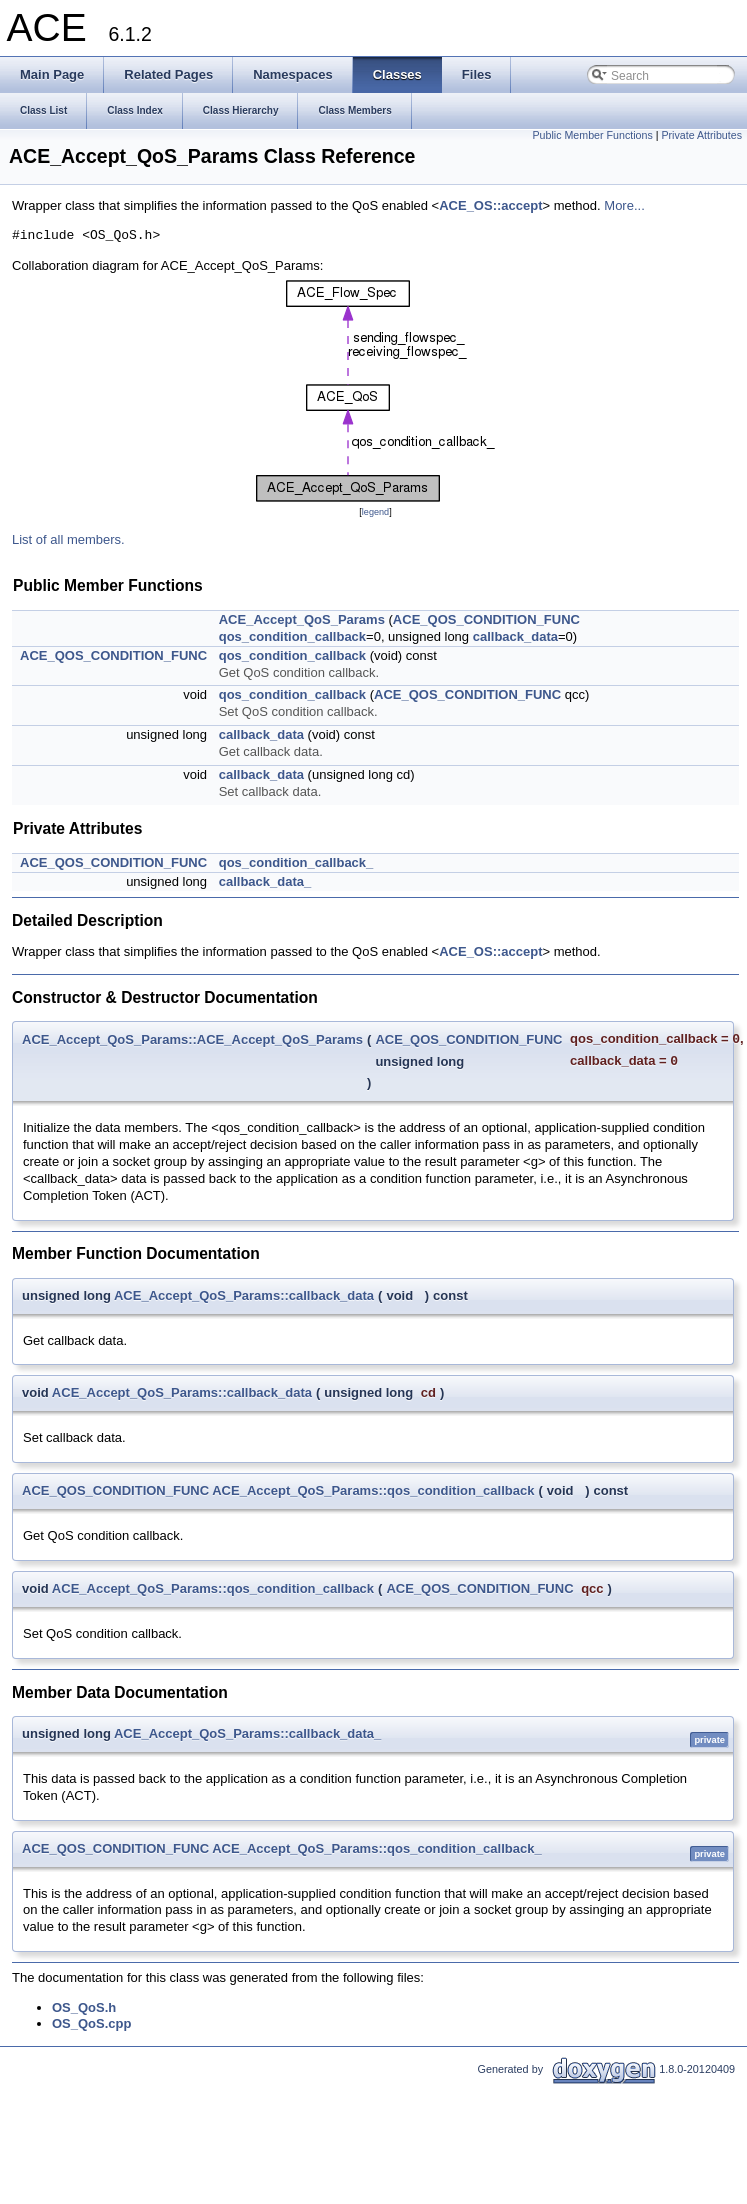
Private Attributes (701, 135)
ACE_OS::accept (490, 205)
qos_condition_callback (292, 636)
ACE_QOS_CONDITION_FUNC (486, 619)
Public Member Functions (593, 135)
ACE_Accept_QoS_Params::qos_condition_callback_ (376, 1848)
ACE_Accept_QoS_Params (302, 619)
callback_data (515, 636)
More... (624, 205)
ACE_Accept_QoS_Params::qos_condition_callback (373, 1490)
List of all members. (68, 539)
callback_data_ (265, 881)
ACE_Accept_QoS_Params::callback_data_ (247, 1733)
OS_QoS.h (84, 2007)
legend (375, 512)
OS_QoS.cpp (91, 2023)
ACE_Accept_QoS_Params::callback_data (244, 1295)
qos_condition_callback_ (296, 862)
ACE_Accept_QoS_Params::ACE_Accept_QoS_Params (192, 1039)
